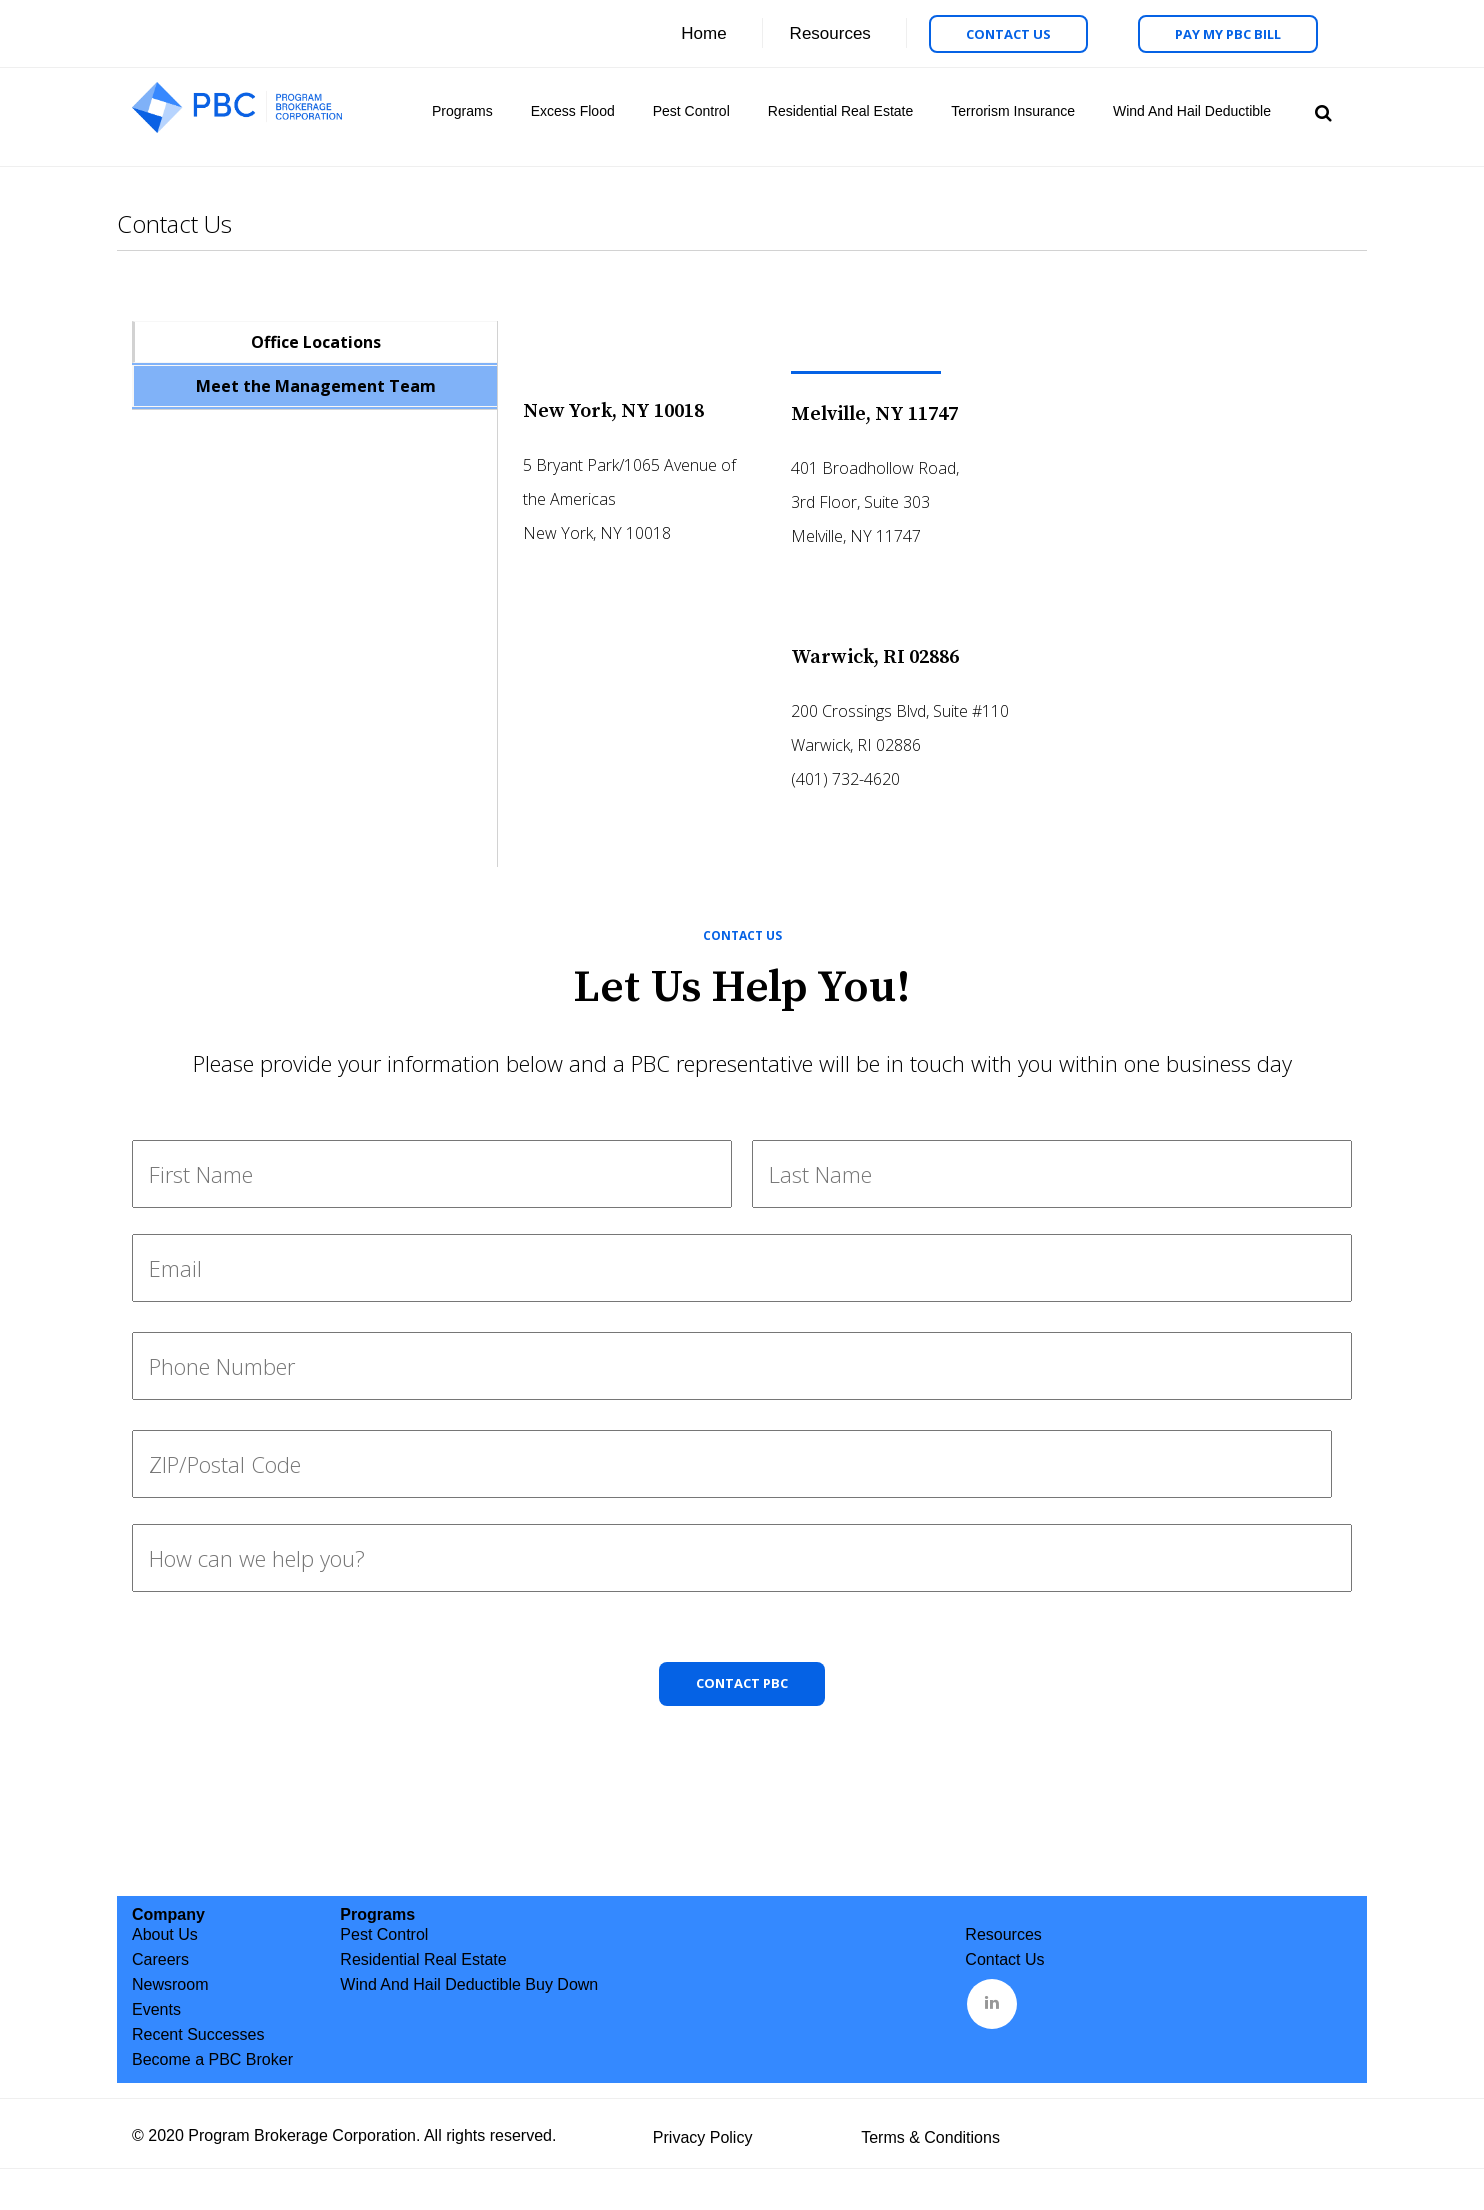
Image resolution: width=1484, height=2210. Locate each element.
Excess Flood (573, 111)
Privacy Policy (703, 2137)
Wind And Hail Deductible (1192, 111)
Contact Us (1008, 34)
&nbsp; (993, 2002)
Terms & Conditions (930, 2137)
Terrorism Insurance (1013, 111)
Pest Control (691, 111)
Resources (830, 33)
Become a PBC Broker (212, 2059)
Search (1320, 111)
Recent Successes (198, 2034)
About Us (165, 1934)
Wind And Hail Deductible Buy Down (469, 1984)
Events (156, 2009)
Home (703, 33)
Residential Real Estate (841, 111)
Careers (160, 1959)
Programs (462, 111)
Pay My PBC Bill (1228, 34)
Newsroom (170, 1984)
